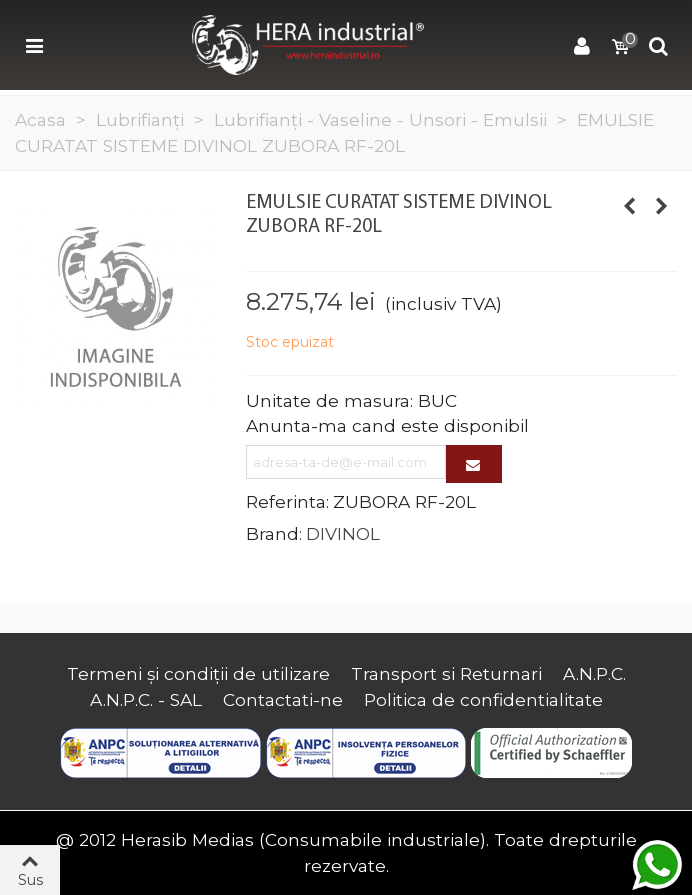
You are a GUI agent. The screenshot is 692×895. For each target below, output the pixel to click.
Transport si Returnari (446, 673)
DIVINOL (343, 533)
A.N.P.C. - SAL (146, 699)
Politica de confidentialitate (483, 699)
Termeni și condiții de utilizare (198, 673)
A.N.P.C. (594, 673)
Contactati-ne (283, 699)
